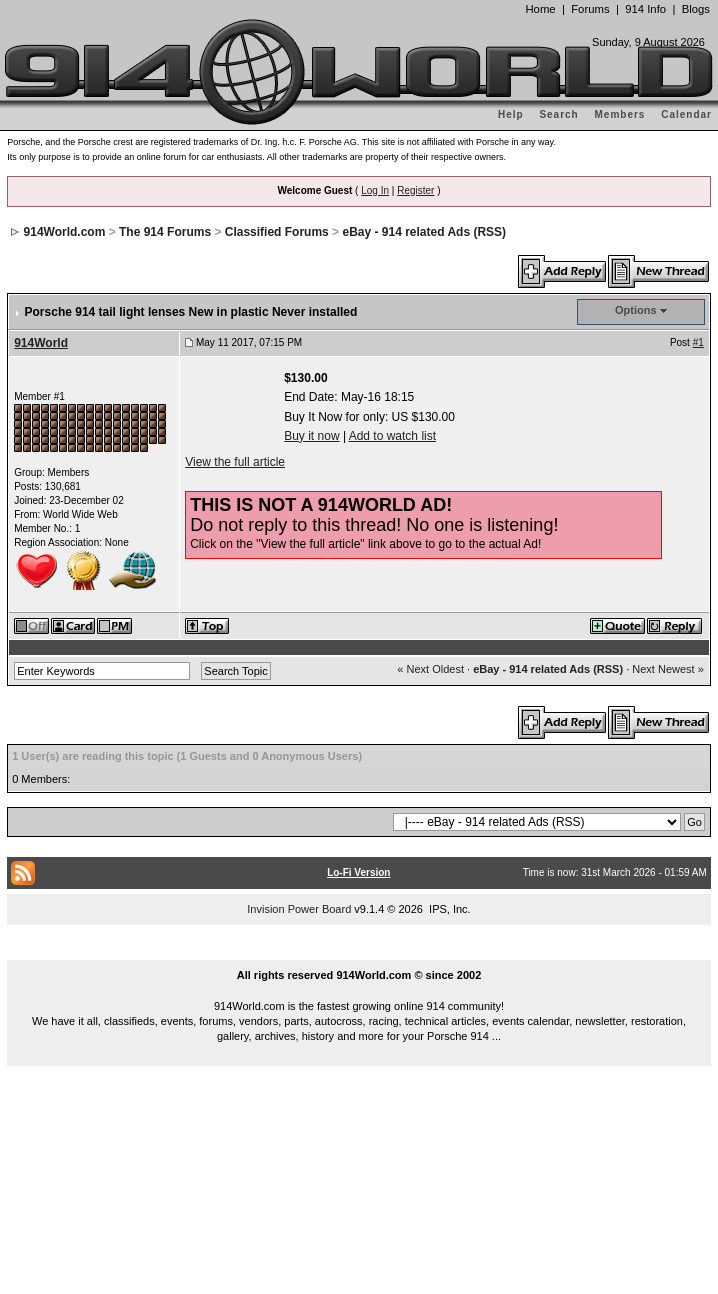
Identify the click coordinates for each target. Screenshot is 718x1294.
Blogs (696, 9)
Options (636, 310)
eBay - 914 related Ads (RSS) (424, 232)
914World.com (65, 232)
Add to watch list (392, 436)
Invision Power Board (299, 909)
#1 (698, 342)
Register (415, 190)
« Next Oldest (430, 669)
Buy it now (311, 436)
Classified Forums (277, 232)
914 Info (645, 9)
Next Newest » (668, 669)
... (359, 952)
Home (540, 9)
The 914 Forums (165, 232)
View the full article (235, 462)
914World (41, 343)
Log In (375, 190)
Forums (590, 9)
